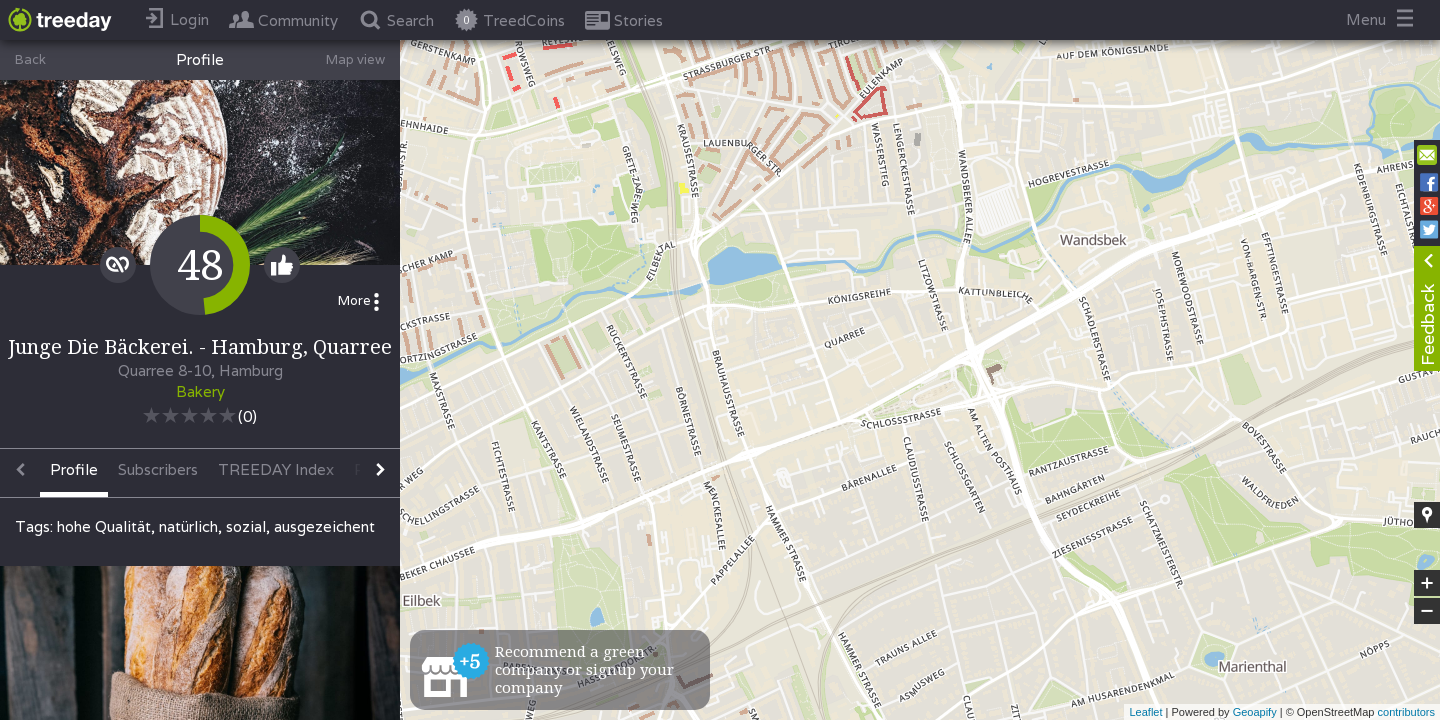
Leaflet (1145, 712)
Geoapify (1255, 712)
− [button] (1427, 611)
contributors (1406, 712)
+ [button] (1427, 583)
